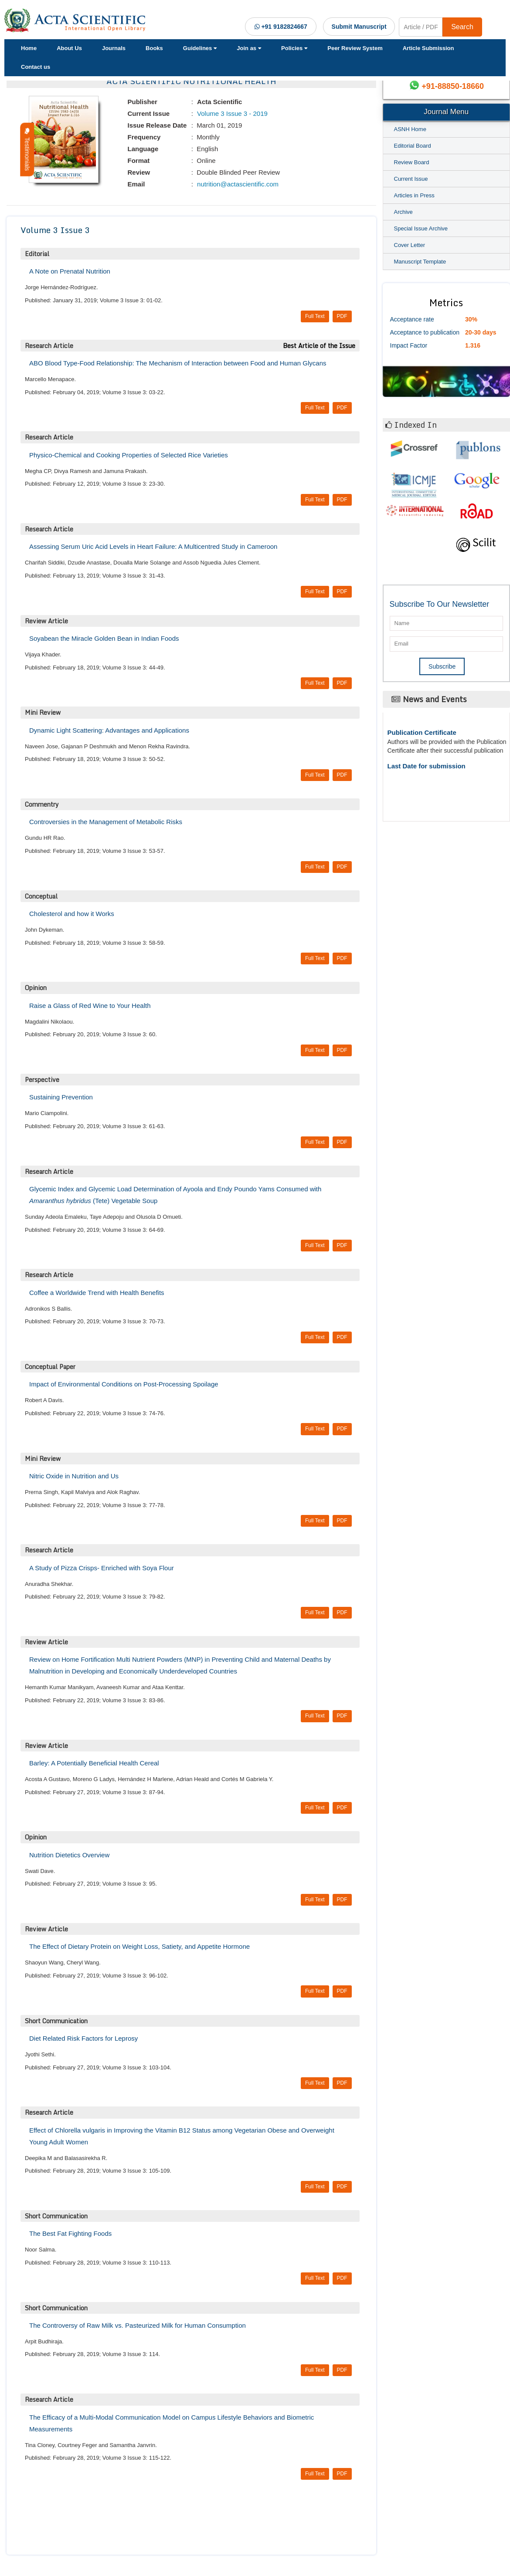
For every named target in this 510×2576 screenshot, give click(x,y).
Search (462, 26)
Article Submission (428, 48)
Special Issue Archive (421, 228)
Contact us (35, 67)
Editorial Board (412, 145)
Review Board (411, 162)
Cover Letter (409, 245)
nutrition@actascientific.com (237, 184)
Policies (294, 48)
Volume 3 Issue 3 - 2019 (231, 113)
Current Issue (411, 179)
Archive (403, 212)
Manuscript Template (420, 261)
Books (154, 48)
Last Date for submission (427, 766)
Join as (249, 48)
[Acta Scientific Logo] (76, 20)
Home (29, 48)
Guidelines (200, 48)
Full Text (314, 316)
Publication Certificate (422, 732)
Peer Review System (354, 48)
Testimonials (27, 149)
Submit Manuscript (359, 26)
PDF (342, 316)
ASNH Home (410, 129)
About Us (69, 48)
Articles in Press (414, 195)
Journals (114, 48)
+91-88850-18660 (453, 86)
